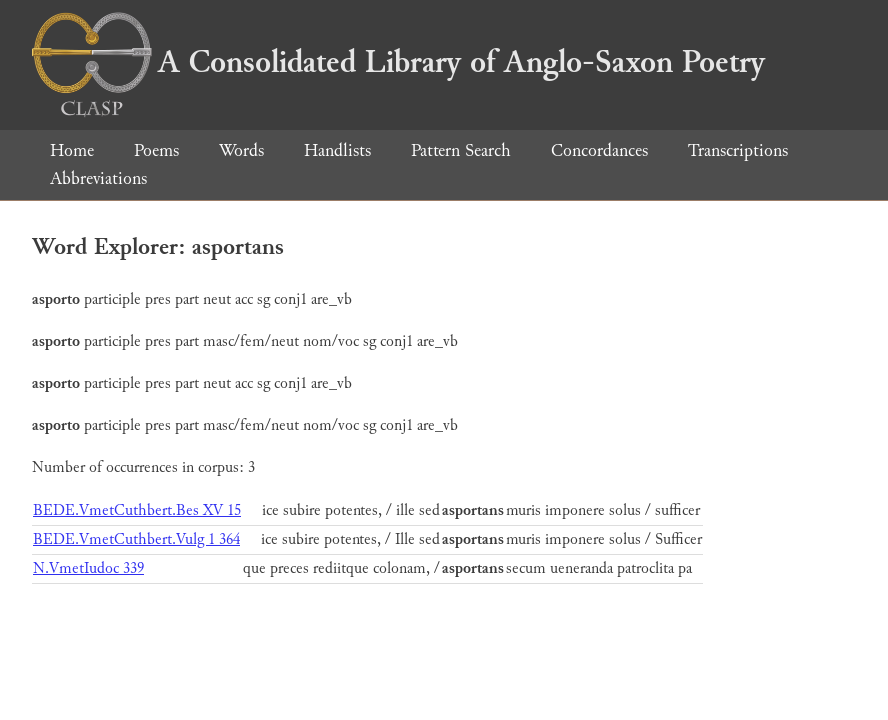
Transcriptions (738, 150)
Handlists (337, 150)
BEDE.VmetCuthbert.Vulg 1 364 (136, 539)
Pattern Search (461, 150)
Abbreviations (98, 178)
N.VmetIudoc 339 (88, 568)
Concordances (599, 150)
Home (72, 150)
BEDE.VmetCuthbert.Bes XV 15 (137, 510)
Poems (156, 150)
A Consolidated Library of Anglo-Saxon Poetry (398, 62)
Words (241, 150)
